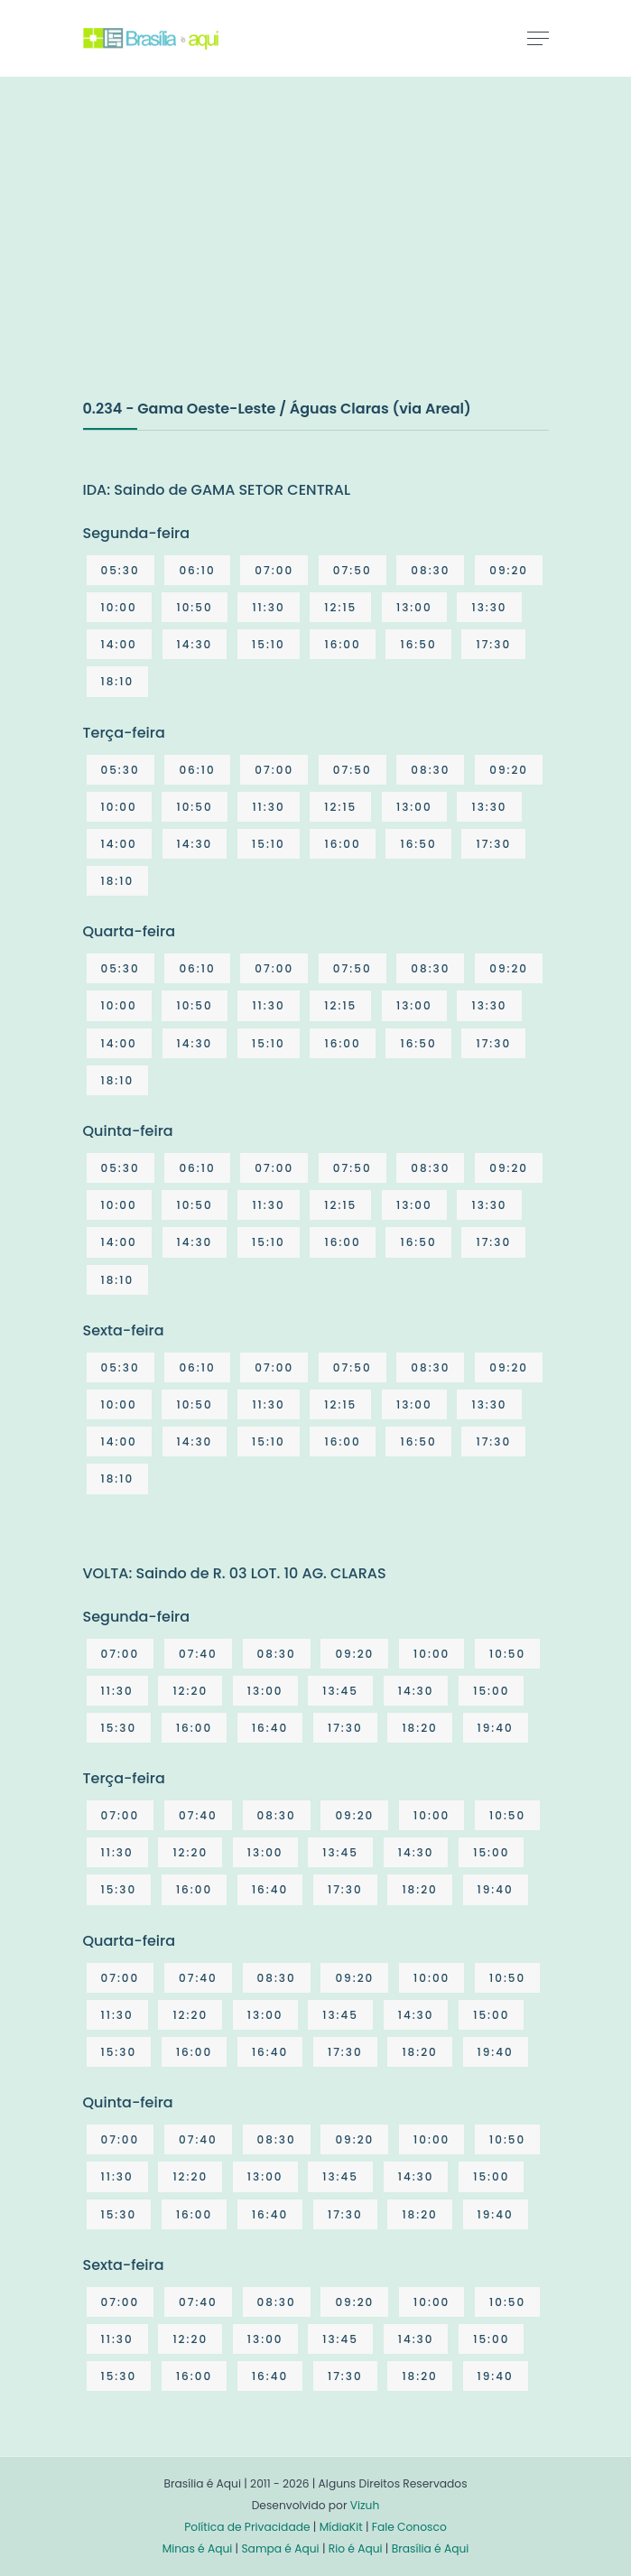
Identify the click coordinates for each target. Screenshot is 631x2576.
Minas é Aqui (197, 2548)
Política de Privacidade (247, 2526)
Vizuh (365, 2505)
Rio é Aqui (356, 2548)
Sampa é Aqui (280, 2548)
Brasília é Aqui (430, 2548)
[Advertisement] (218, 256)
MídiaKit (341, 2526)
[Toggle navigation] (538, 38)
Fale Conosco (409, 2526)
